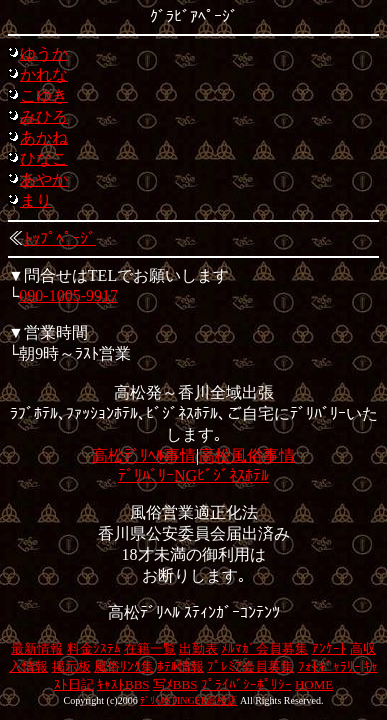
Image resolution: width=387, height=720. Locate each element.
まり (36, 200)
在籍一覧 (150, 648)
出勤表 (198, 648)
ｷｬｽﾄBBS (123, 684)
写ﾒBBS (175, 684)
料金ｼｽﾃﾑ (94, 648)
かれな (44, 74)
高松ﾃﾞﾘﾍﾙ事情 (144, 455)
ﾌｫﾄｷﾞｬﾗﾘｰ (329, 666)
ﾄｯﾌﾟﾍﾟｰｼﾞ (60, 238)
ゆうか (44, 53)
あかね (44, 137)
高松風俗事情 (247, 455)
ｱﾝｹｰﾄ (329, 648)
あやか (44, 179)
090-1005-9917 (68, 295)
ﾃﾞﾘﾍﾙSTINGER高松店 (188, 700)
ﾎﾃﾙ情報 (180, 666)
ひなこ (44, 158)
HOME (314, 684)
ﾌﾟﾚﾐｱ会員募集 (250, 666)
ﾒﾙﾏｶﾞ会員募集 (264, 648)
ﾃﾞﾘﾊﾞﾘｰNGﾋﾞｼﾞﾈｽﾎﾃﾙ (193, 475)
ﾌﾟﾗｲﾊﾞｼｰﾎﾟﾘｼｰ (246, 684)
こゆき (44, 95)
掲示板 (71, 666)
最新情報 (37, 648)
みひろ (44, 116)
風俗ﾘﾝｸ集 (124, 666)
